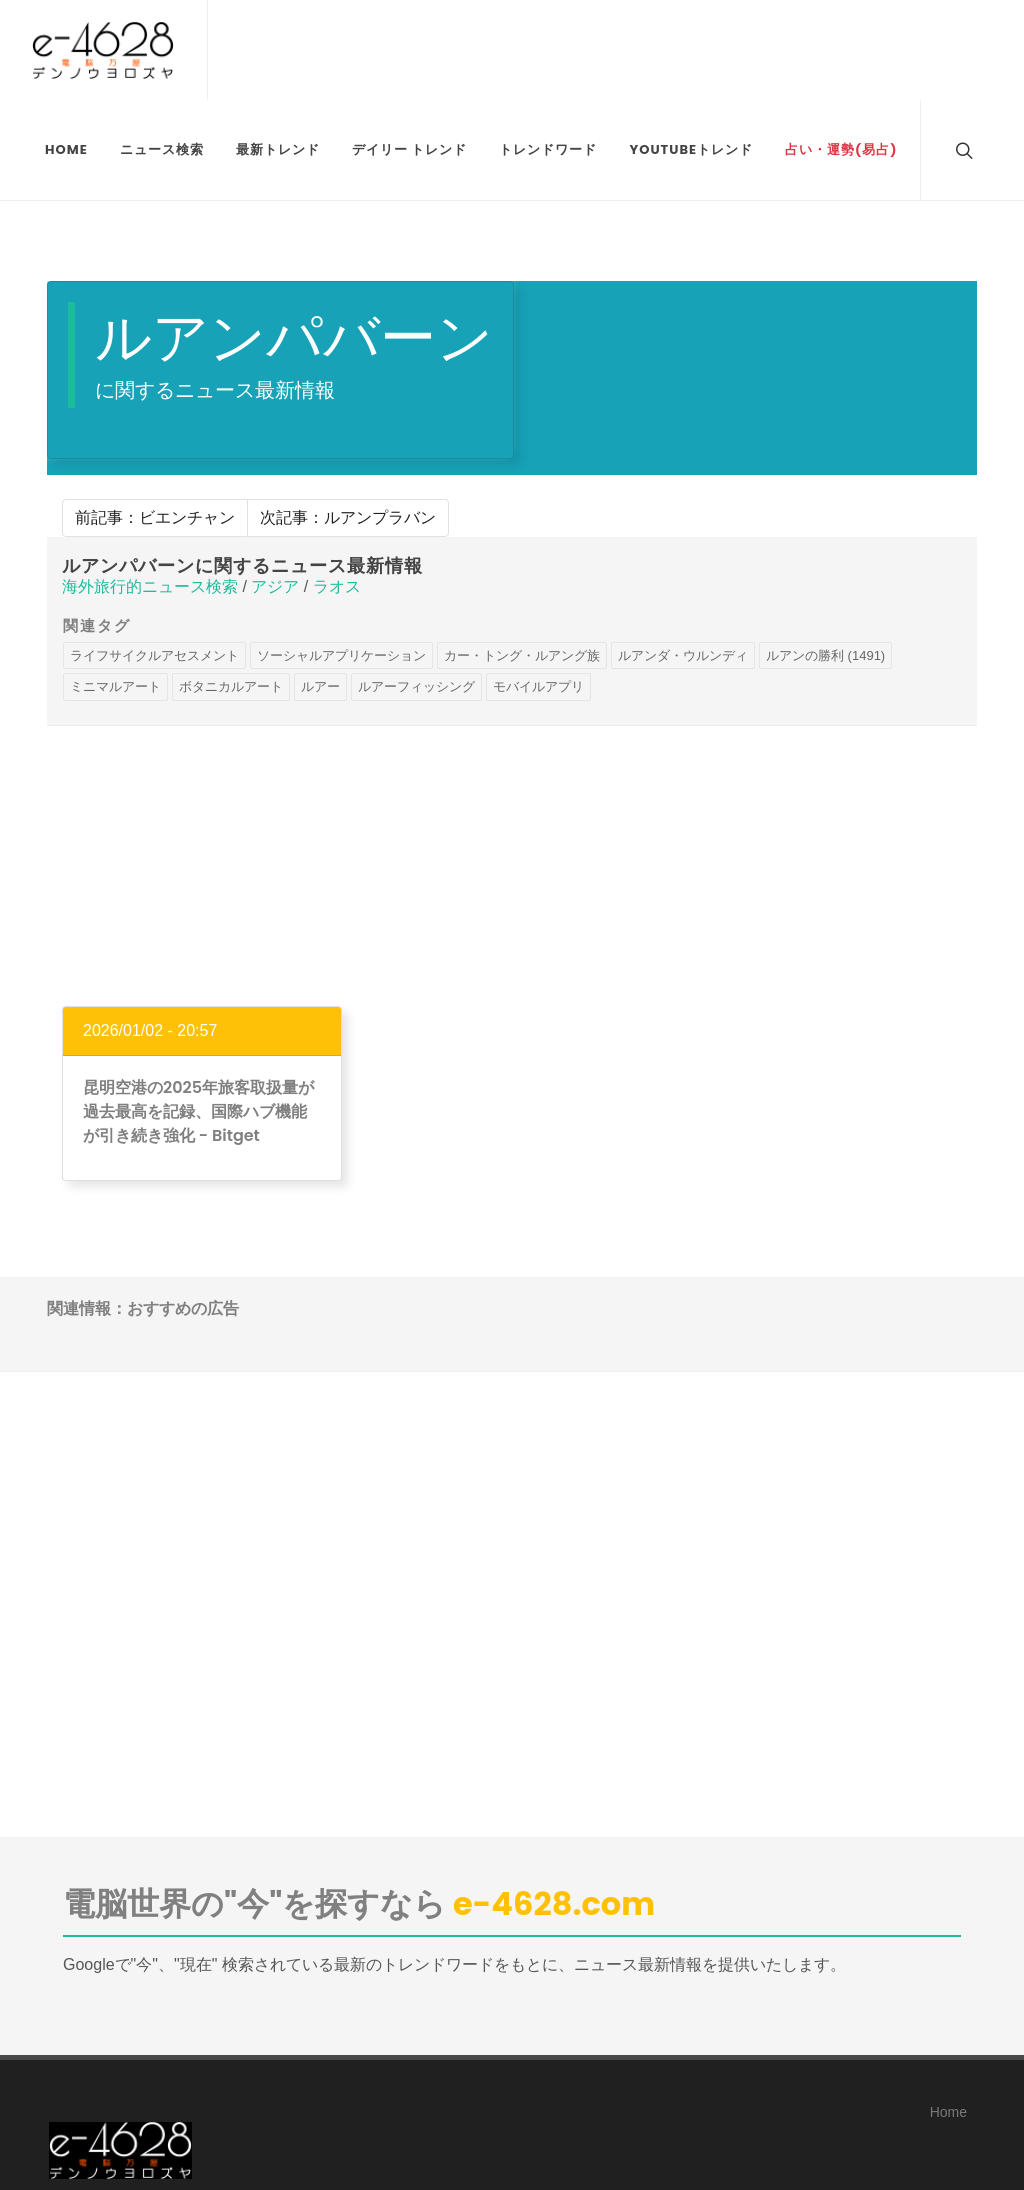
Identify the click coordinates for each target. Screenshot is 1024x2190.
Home (948, 2112)
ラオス (337, 586)
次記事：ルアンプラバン (348, 517)
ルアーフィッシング (416, 686)
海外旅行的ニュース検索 (150, 586)
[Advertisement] (512, 866)
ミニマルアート (115, 686)
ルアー (320, 686)
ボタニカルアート (231, 686)
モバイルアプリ (538, 686)
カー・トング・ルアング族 (522, 655)
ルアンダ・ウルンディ (683, 655)
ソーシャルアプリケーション (341, 655)
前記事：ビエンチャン (155, 517)
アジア (275, 586)
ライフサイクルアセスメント (154, 655)
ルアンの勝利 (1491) (825, 655)
